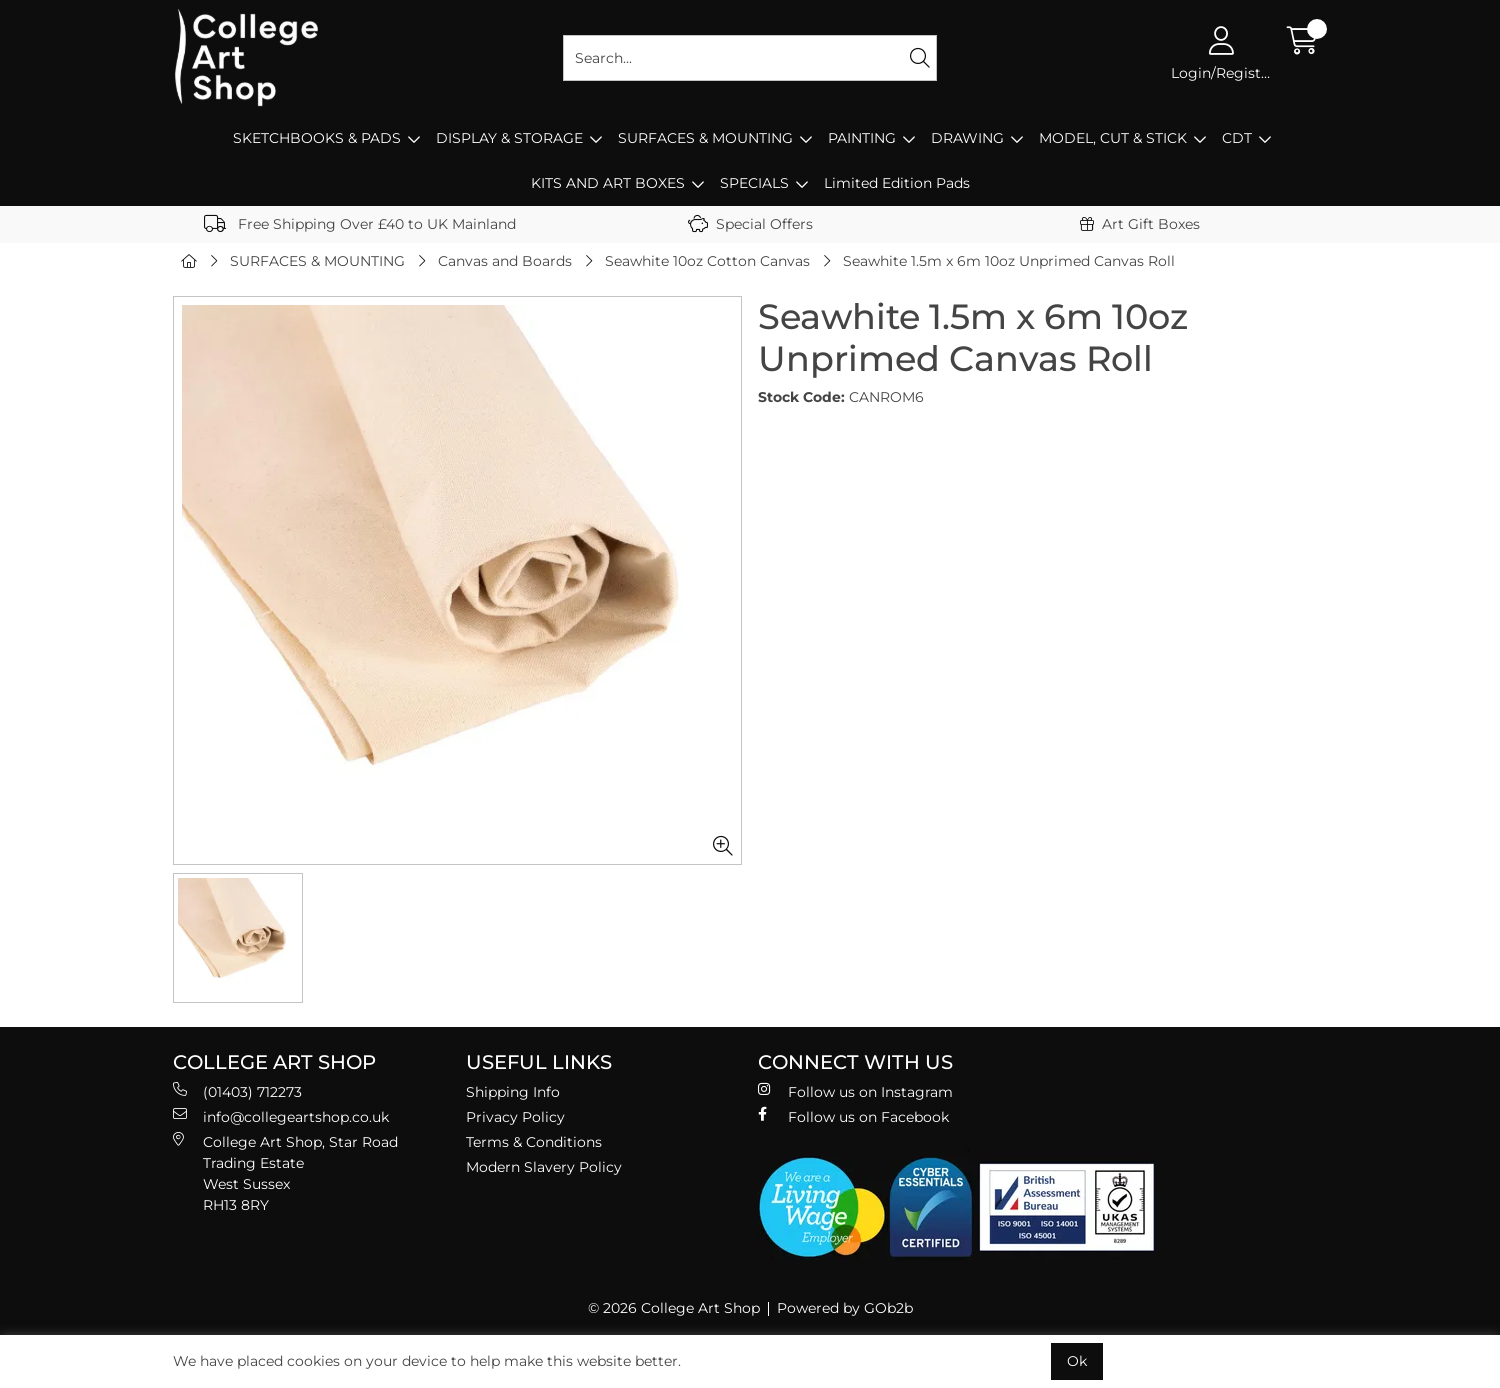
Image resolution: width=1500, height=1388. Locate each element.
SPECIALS (754, 183)
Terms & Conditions (534, 1142)
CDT (1237, 138)
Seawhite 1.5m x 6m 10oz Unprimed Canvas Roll (1009, 261)
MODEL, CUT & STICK (1113, 138)
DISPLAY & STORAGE (509, 138)
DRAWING (967, 138)
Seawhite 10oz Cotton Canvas (707, 261)
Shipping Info (513, 1092)
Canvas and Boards (505, 261)
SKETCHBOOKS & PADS (317, 138)
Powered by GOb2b (845, 1308)
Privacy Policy (515, 1117)
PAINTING (862, 138)
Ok (1077, 1361)
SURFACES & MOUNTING (705, 138)
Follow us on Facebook (853, 1116)
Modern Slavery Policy (544, 1167)
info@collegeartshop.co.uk (281, 1116)
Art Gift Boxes (1140, 224)
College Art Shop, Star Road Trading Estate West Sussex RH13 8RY (285, 1173)
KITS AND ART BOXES (608, 183)
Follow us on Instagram (855, 1091)
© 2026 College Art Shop (674, 1308)
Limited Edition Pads (897, 183)
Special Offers (750, 224)
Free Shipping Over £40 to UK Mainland (360, 224)
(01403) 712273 (237, 1091)
